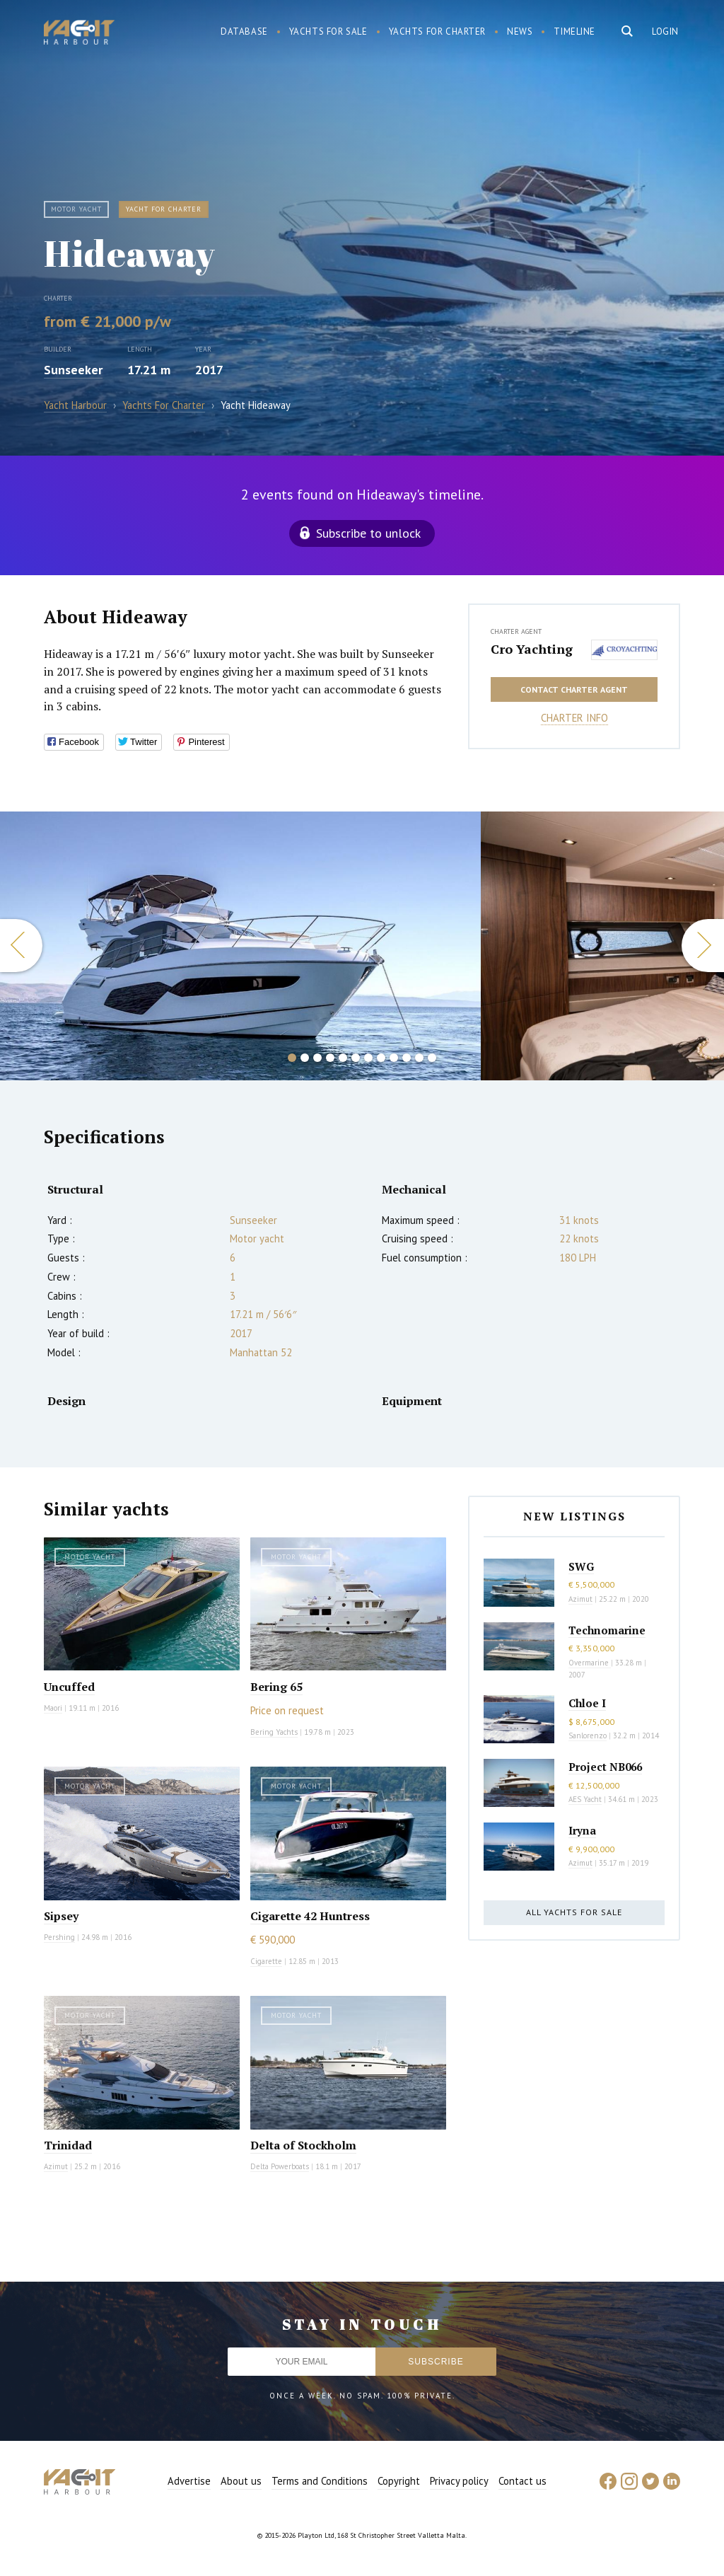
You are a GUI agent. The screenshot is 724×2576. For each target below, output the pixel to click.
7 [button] (368, 1057)
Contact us (522, 2481)
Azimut (56, 2166)
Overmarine (589, 1663)
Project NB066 (605, 1767)
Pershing (59, 1937)
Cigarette (266, 1961)
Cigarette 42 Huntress (310, 1916)
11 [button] (419, 1057)
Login (665, 31)
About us (241, 2481)
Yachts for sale (328, 31)
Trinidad (68, 2145)
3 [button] (317, 1057)
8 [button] (381, 1057)
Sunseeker (73, 370)
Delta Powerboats (279, 2166)
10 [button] (406, 1057)
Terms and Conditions (320, 2481)
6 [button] (355, 1057)
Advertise (189, 2481)
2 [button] (304, 1057)
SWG (581, 1566)
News (519, 31)
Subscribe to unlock (368, 533)
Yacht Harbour (79, 34)
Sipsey (61, 1916)
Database (244, 31)
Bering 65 (276, 1686)
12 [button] (432, 1057)
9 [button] (394, 1057)
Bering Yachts (274, 1732)
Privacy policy (459, 2481)
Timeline (574, 31)
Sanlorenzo (587, 1735)
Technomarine (607, 1630)
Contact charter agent (574, 689)
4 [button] (330, 1057)
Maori (53, 1708)
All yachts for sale (574, 1912)
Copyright (399, 2481)
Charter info (574, 717)
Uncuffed (69, 1686)
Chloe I (587, 1703)
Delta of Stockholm (303, 2145)
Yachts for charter (437, 31)
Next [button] (703, 945)
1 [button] (292, 1057)
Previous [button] (21, 945)
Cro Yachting (532, 648)
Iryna (582, 1830)
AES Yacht (585, 1799)
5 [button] (343, 1057)
